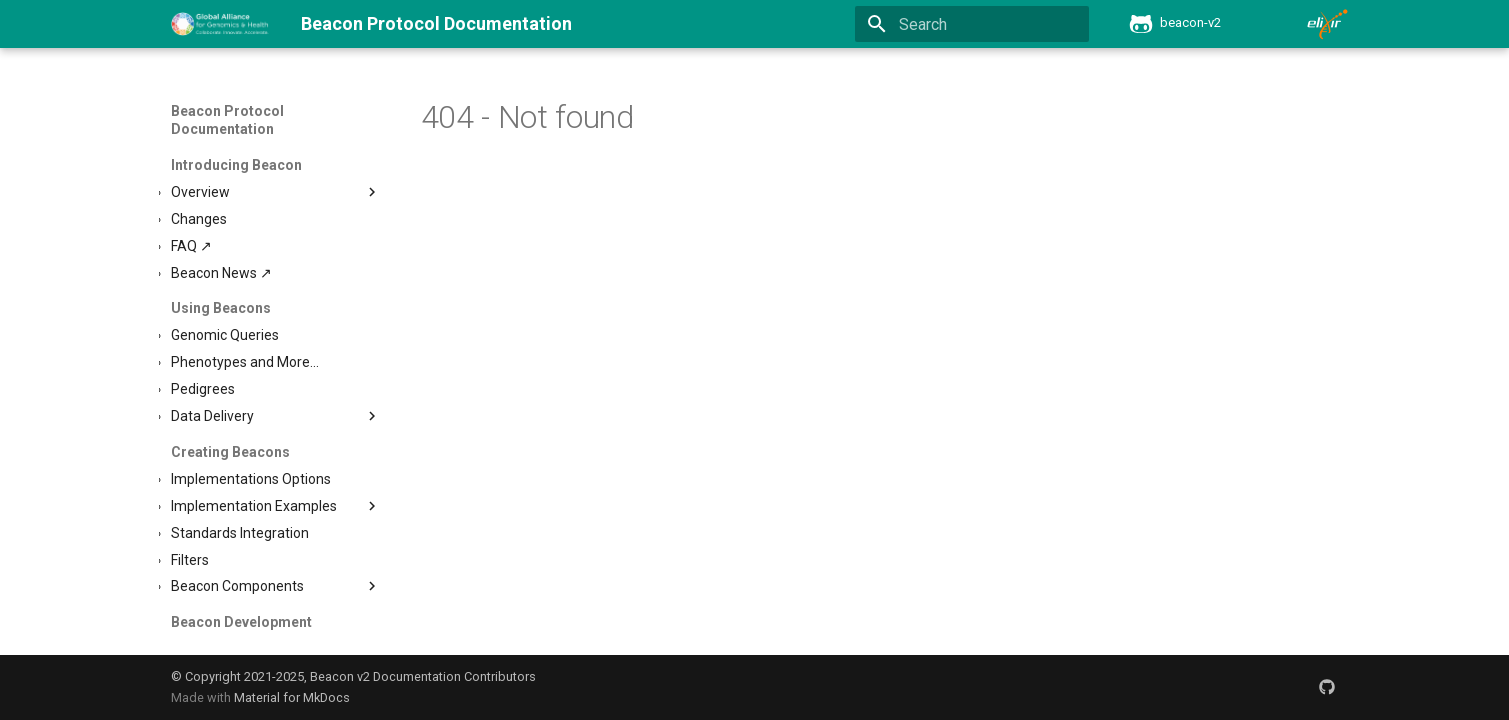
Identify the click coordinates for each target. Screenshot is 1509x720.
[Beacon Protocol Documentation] (220, 24)
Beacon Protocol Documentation (227, 120)
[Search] (972, 24)
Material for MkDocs (292, 697)
